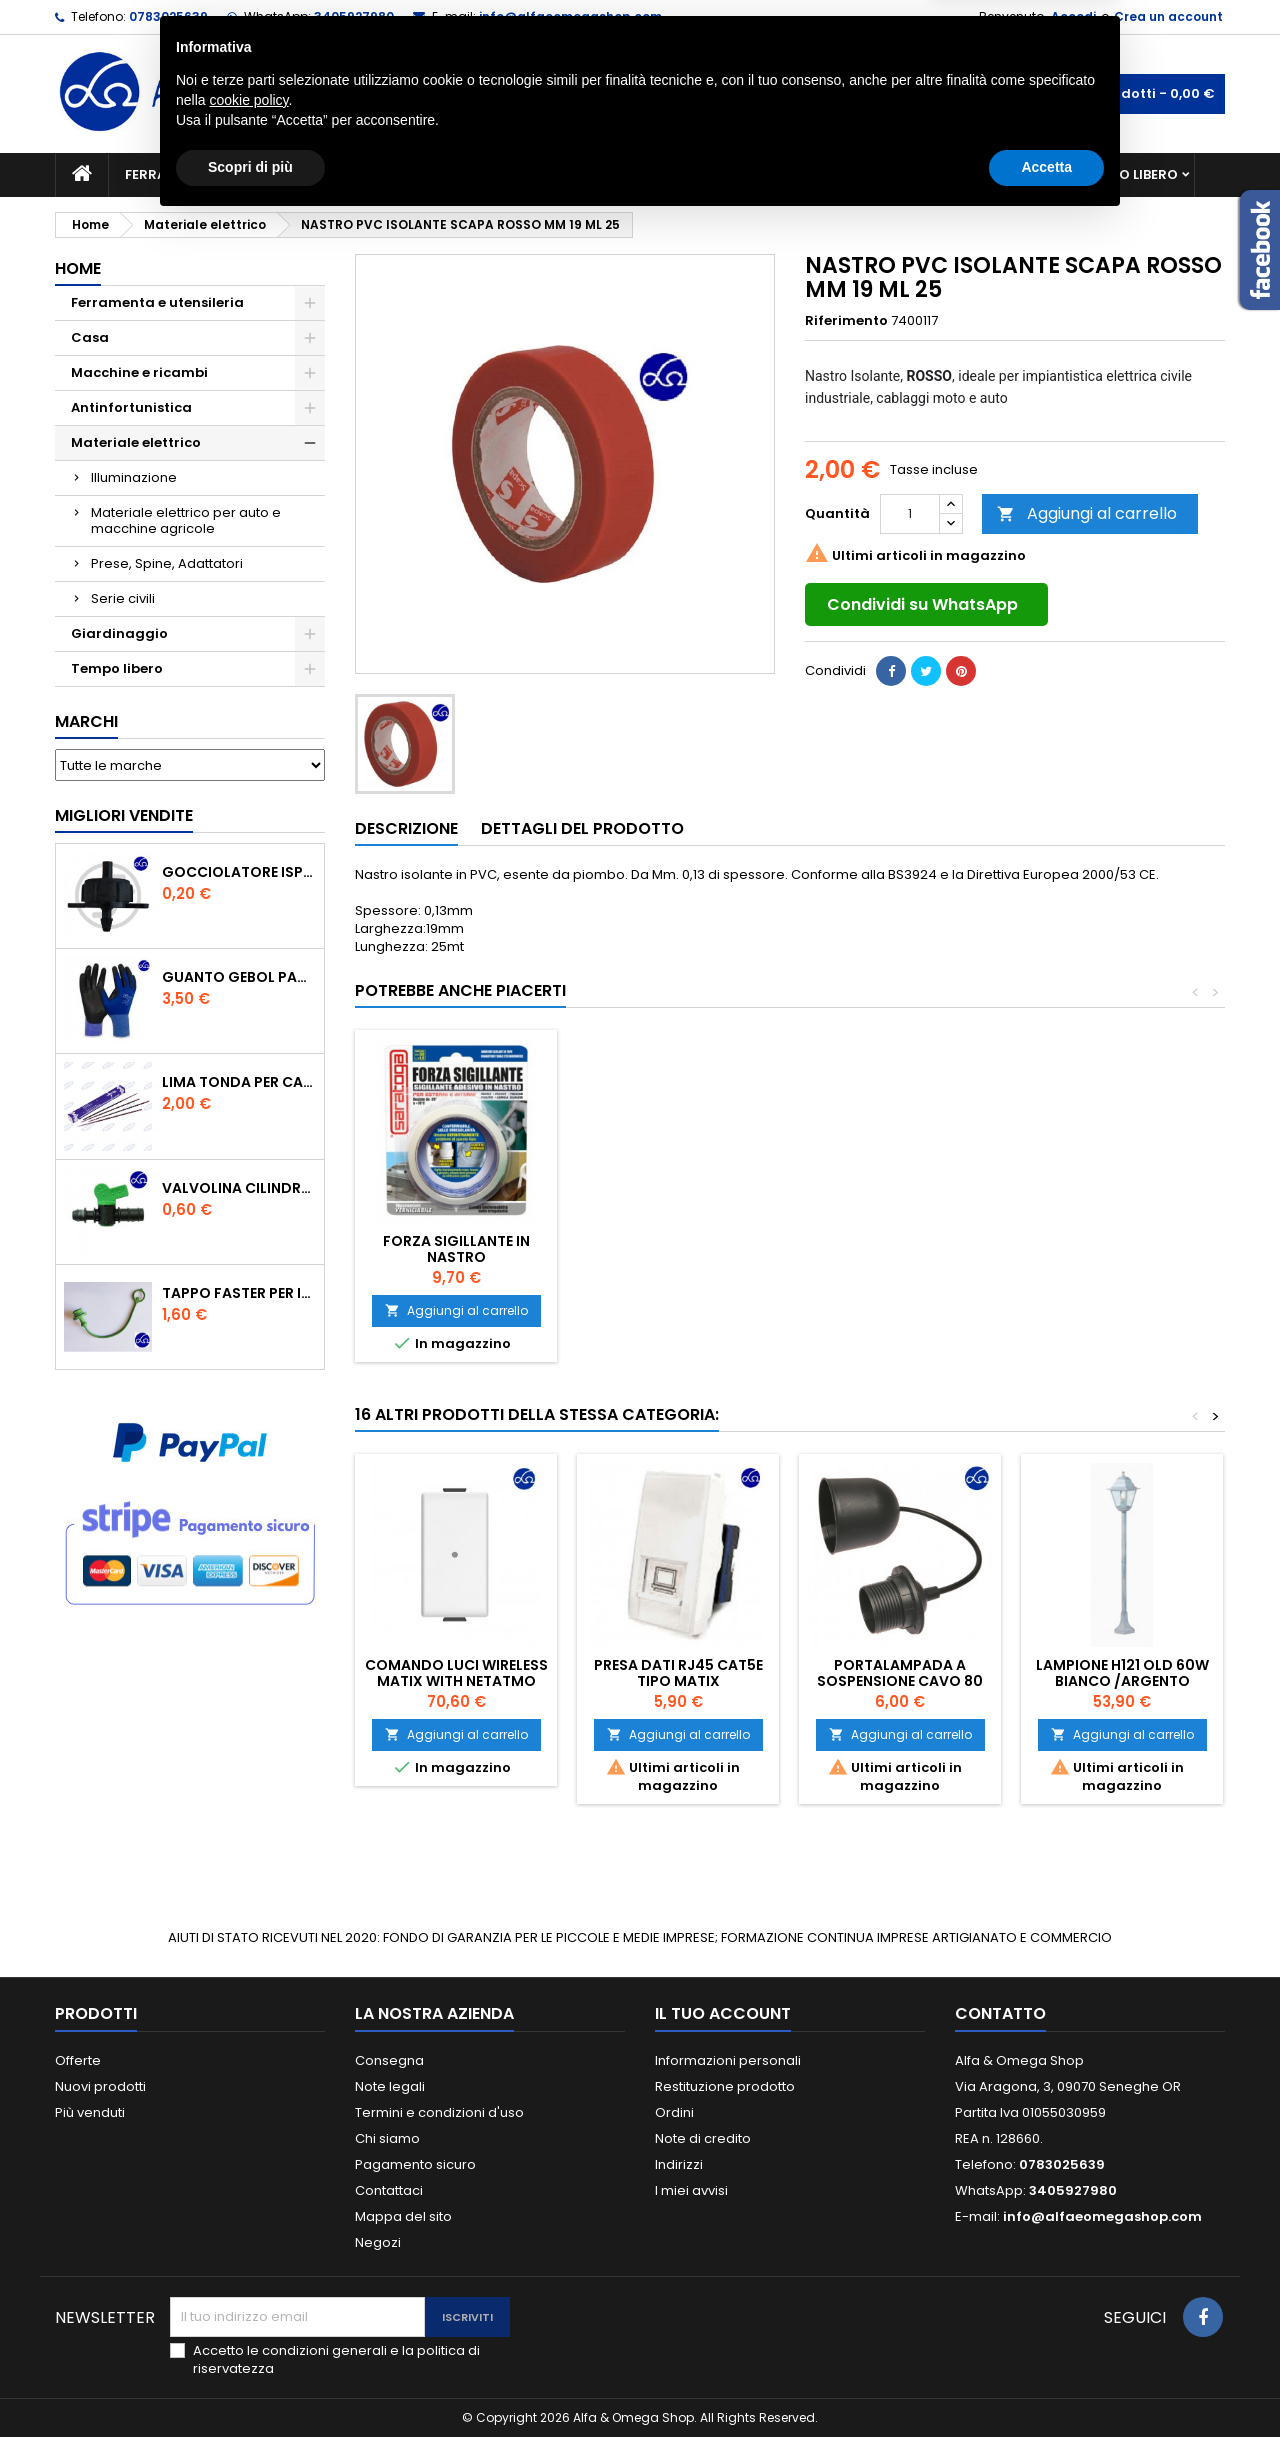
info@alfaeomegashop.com (570, 16)
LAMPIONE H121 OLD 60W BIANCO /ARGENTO (1122, 1673)
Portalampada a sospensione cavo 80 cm (900, 1681)
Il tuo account (723, 2013)
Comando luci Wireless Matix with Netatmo (456, 1673)
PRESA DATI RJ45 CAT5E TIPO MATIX (678, 1673)
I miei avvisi (691, 2190)
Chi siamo (387, 2138)
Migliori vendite (124, 815)
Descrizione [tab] (406, 828)
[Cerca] (640, 94)
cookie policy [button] (248, 2315)
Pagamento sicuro (415, 2164)
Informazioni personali (728, 2060)
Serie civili (123, 598)
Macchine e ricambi (414, 174)
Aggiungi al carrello (1087, 513)
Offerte (78, 2060)
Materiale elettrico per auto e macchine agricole (186, 520)
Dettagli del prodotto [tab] (582, 828)
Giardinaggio (822, 174)
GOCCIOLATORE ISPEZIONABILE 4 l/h (239, 872)
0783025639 (168, 16)
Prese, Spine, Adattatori (167, 563)
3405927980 (354, 16)
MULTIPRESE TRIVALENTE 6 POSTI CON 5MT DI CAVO (456, 1249)
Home (78, 268)
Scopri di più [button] (250, 2382)
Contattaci (389, 2190)
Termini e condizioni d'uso (439, 2112)
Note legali (390, 2086)
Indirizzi (679, 2164)
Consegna (389, 2060)
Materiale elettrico (593, 174)
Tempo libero (1130, 174)
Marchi (86, 721)
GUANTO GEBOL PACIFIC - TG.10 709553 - (239, 977)
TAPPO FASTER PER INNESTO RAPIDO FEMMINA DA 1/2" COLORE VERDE (239, 1293)
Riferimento (846, 321)
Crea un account (1168, 16)
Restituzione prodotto (725, 2086)
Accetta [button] (1046, 2382)
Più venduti (90, 2112)
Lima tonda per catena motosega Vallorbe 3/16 (239, 1082)
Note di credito (703, 2138)
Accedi (1073, 16)
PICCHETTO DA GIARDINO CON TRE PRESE (678, 1249)
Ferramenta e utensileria (217, 174)
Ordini (674, 2112)
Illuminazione (134, 477)
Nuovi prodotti (100, 2086)
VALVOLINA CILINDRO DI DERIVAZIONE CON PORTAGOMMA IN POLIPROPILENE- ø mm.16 (239, 1188)
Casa (719, 174)
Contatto (1000, 2013)
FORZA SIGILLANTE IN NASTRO (900, 1249)
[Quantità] (910, 514)
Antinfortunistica (978, 174)
